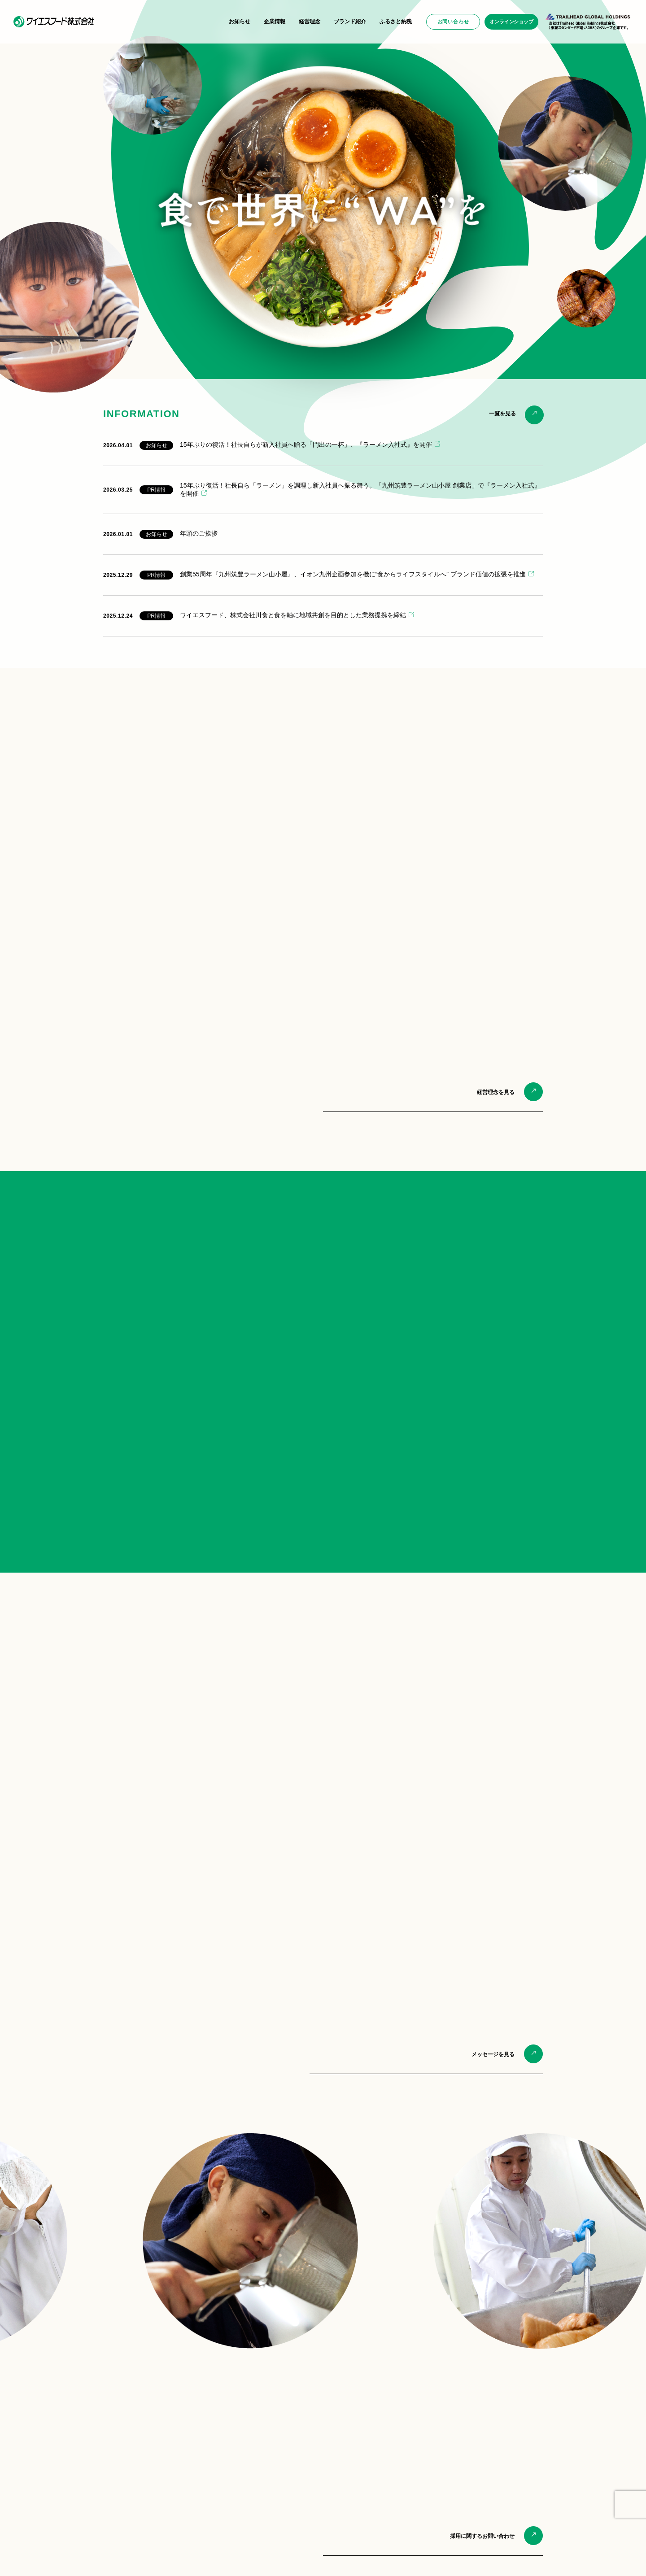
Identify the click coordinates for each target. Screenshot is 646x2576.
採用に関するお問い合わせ (482, 2274)
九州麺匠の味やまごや (299, 2458)
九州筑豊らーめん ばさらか (305, 2439)
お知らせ (239, 21)
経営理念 (309, 21)
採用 (482, 2439)
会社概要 (180, 2429)
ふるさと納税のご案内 (401, 2460)
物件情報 (487, 2468)
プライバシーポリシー (91, 2554)
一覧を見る (502, 413)
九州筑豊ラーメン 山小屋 (302, 2429)
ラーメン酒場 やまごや (299, 2468)
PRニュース (81, 2429)
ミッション (182, 2480)
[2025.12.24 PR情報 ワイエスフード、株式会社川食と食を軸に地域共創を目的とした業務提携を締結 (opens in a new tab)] (323, 615)
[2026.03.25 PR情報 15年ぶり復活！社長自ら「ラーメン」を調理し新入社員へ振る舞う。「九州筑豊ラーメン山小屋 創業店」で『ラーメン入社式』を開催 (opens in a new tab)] (323, 490)
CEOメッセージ (188, 2509)
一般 (482, 2429)
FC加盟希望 (491, 2458)
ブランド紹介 (350, 21)
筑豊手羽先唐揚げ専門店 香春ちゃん (315, 2478)
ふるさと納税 (396, 21)
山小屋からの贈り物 (398, 2429)
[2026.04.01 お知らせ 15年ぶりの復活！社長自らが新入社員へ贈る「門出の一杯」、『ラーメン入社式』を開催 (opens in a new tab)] (323, 445)
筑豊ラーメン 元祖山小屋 (302, 2448)
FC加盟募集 (286, 2515)
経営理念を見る (496, 1092)
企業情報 (274, 21)
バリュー (180, 2500)
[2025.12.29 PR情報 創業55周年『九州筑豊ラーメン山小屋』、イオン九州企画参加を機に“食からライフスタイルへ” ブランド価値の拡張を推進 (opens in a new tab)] (323, 575)
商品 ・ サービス (497, 2448)
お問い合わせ (453, 21)
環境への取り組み (190, 2439)
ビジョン (180, 2490)
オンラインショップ (511, 21)
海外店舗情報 (288, 2488)
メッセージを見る (493, 1792)
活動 (174, 2448)
